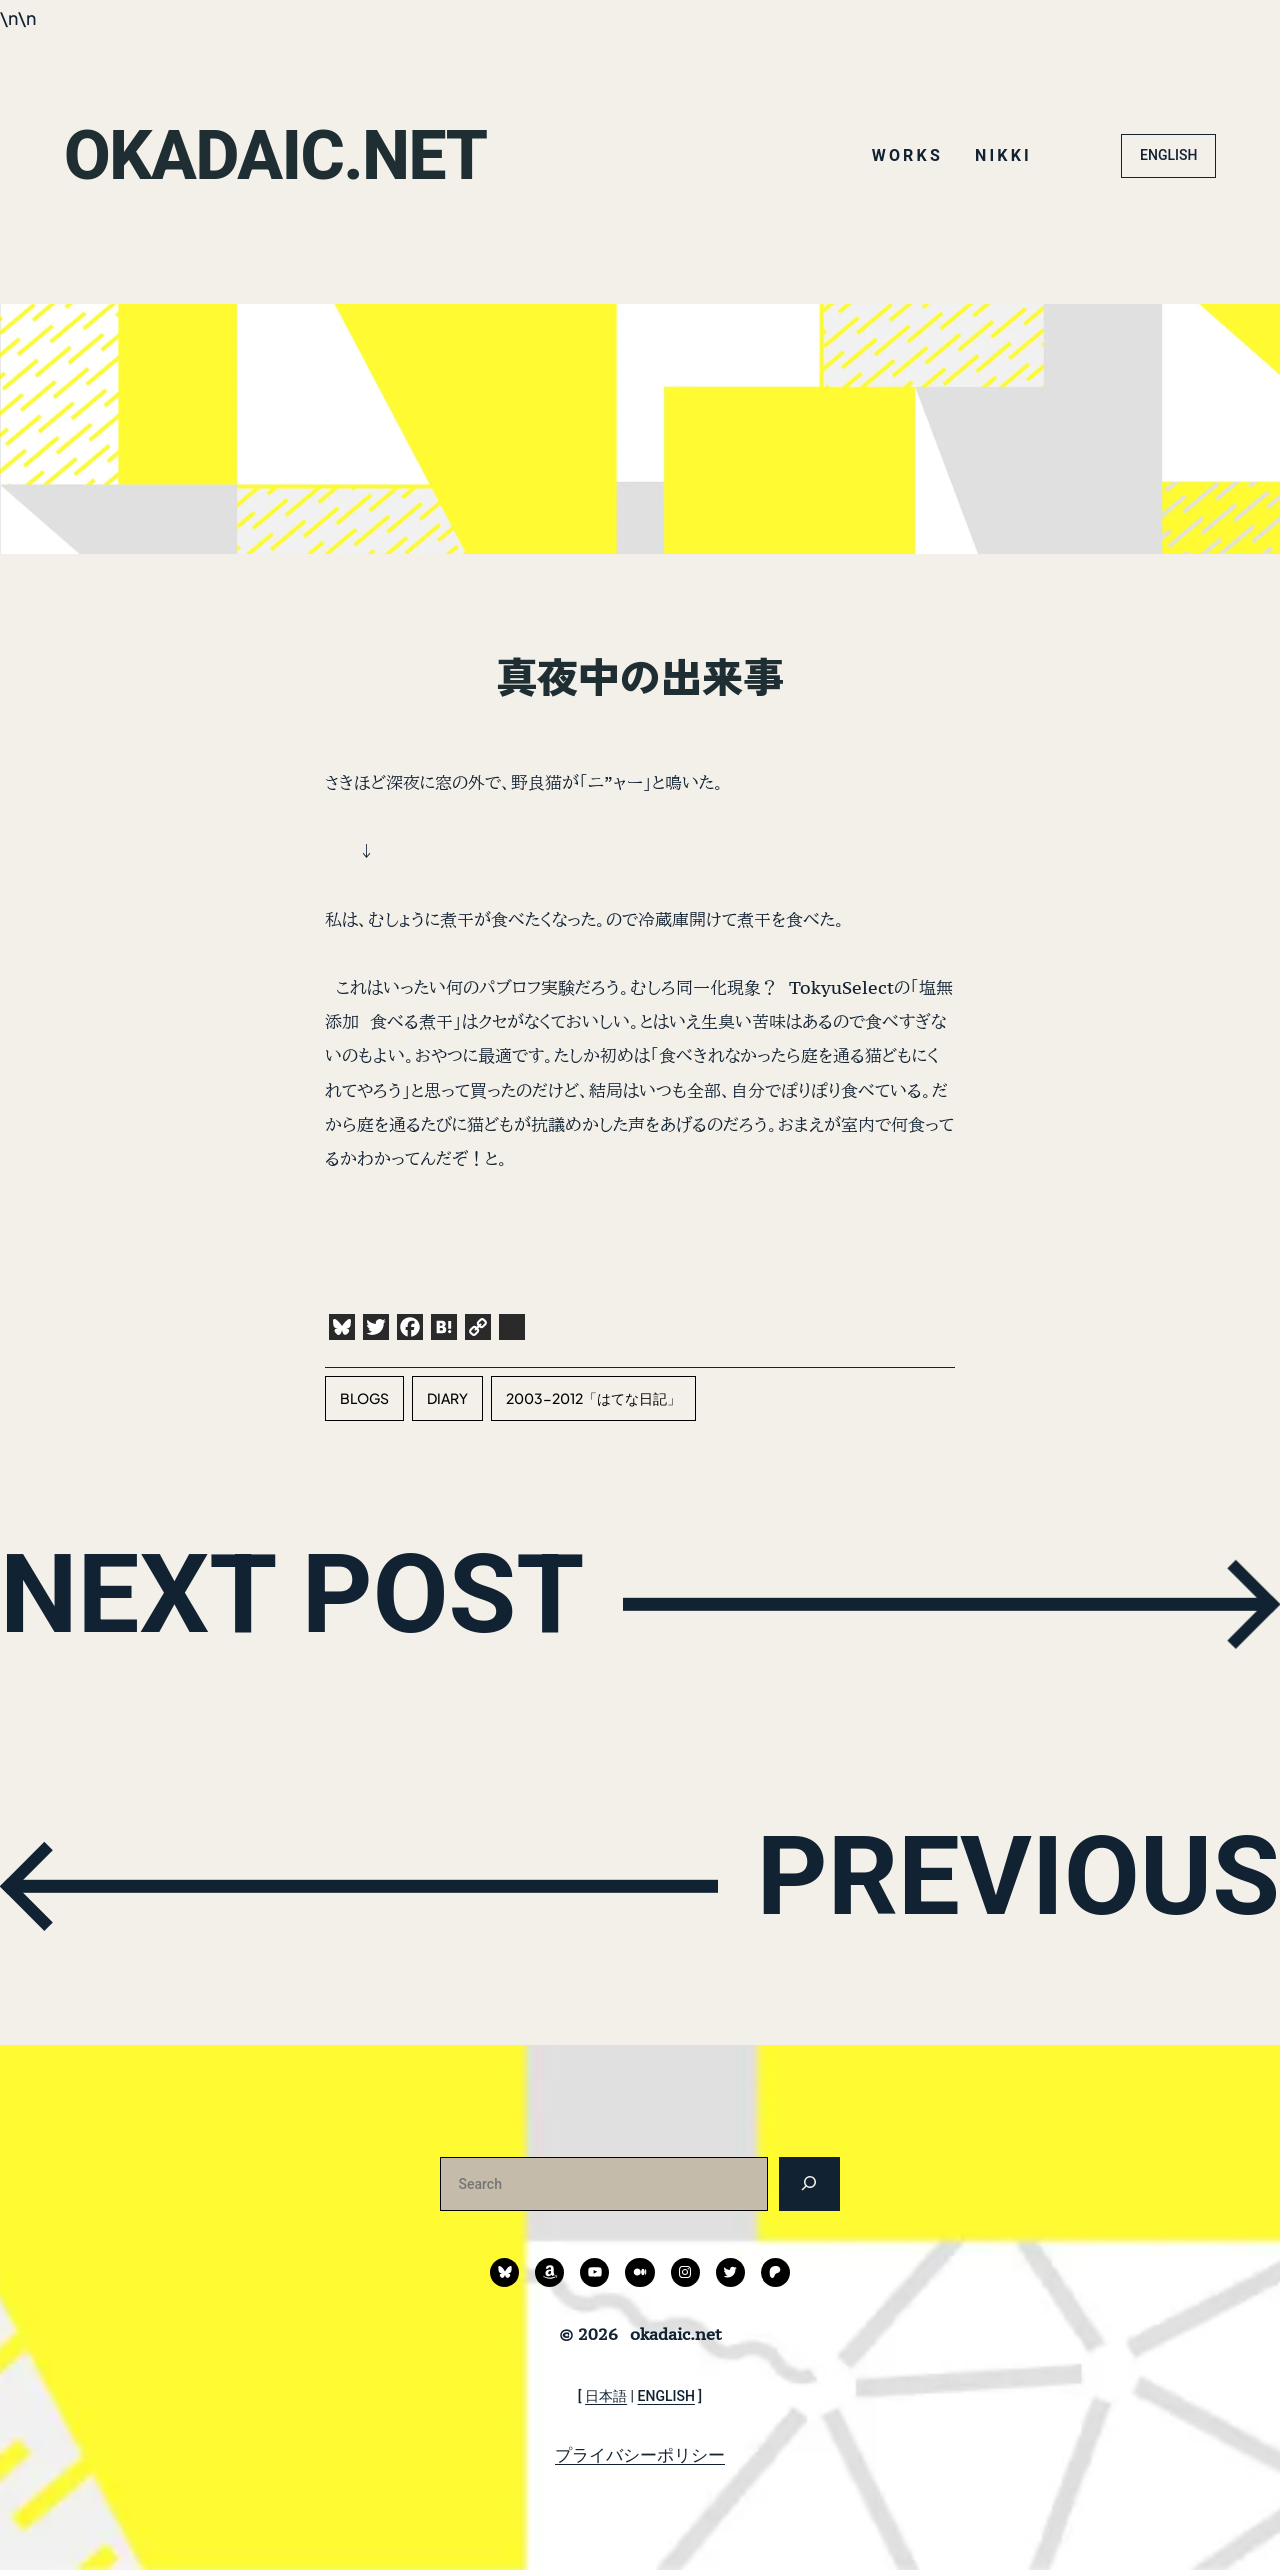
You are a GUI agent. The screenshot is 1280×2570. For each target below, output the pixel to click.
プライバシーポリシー (640, 2455)
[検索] (809, 2183)
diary (447, 1398)
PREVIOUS (1006, 1881)
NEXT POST (306, 1599)
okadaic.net (282, 155)
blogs (364, 1398)
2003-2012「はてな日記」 (593, 1398)
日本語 (606, 2396)
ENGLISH (1168, 155)
